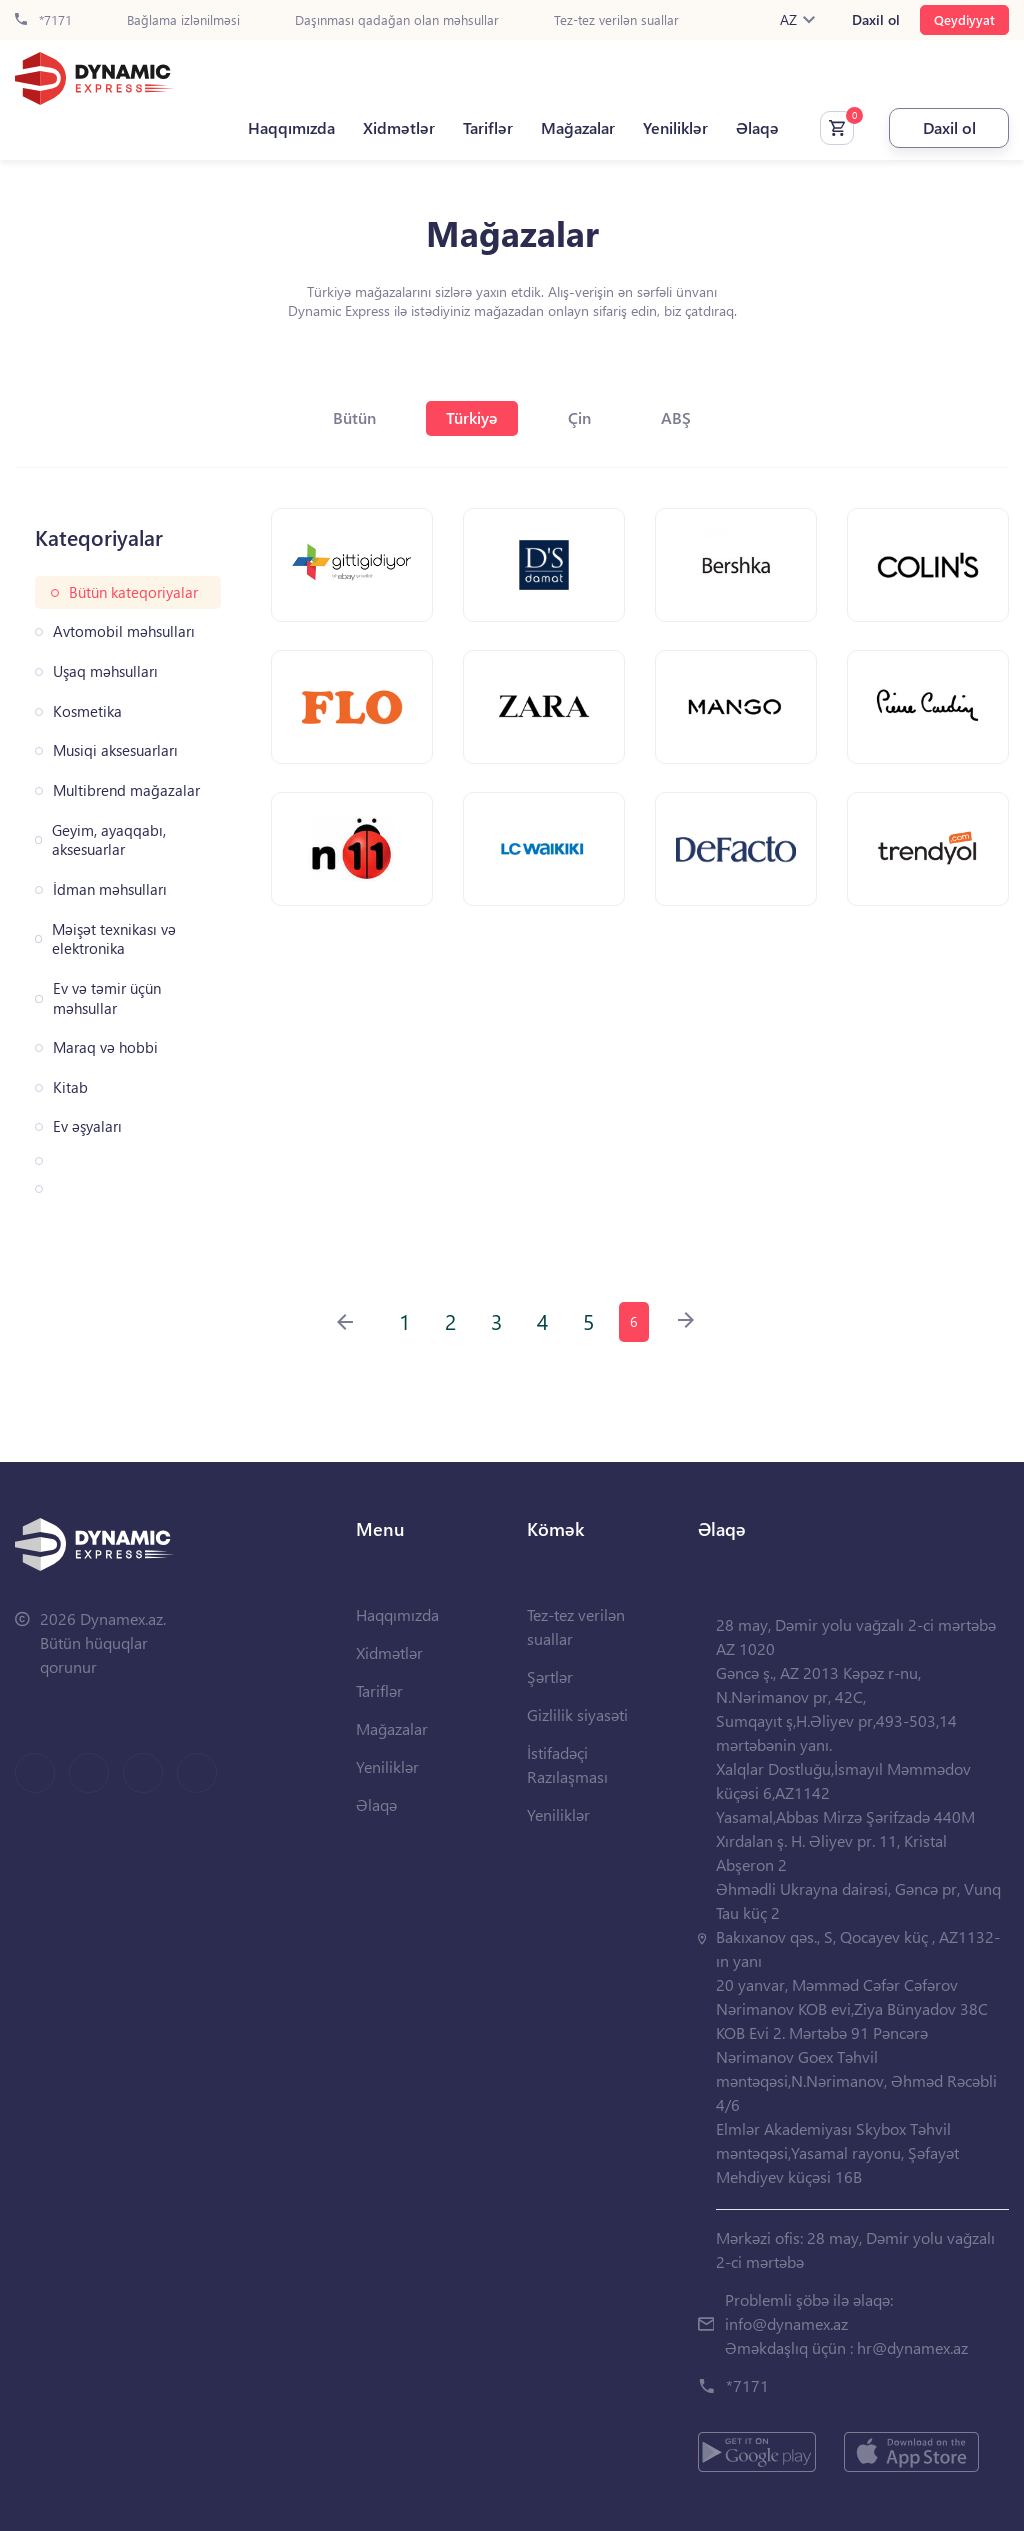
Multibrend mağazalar (126, 790)
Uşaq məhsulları (105, 671)
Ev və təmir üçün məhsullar (107, 998)
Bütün (354, 417)
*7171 (43, 20)
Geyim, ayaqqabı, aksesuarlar (109, 840)
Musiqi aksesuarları (115, 750)
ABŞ (676, 417)
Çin (579, 417)
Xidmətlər (399, 128)
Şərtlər (550, 1676)
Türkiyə (472, 417)
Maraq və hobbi (105, 1047)
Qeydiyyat (964, 19)
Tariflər (488, 128)
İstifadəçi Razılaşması (567, 1764)
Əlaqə (757, 128)
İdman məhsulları (110, 889)
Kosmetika (87, 711)
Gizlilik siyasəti (577, 1714)
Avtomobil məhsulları (124, 631)
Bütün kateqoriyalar (133, 592)
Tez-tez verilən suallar (616, 20)
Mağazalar (578, 128)
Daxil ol (876, 20)
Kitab (70, 1087)
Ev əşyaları (87, 1126)
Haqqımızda (291, 128)
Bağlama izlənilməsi (183, 20)
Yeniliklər (675, 128)
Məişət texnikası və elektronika (114, 939)
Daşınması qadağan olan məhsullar (397, 20)
